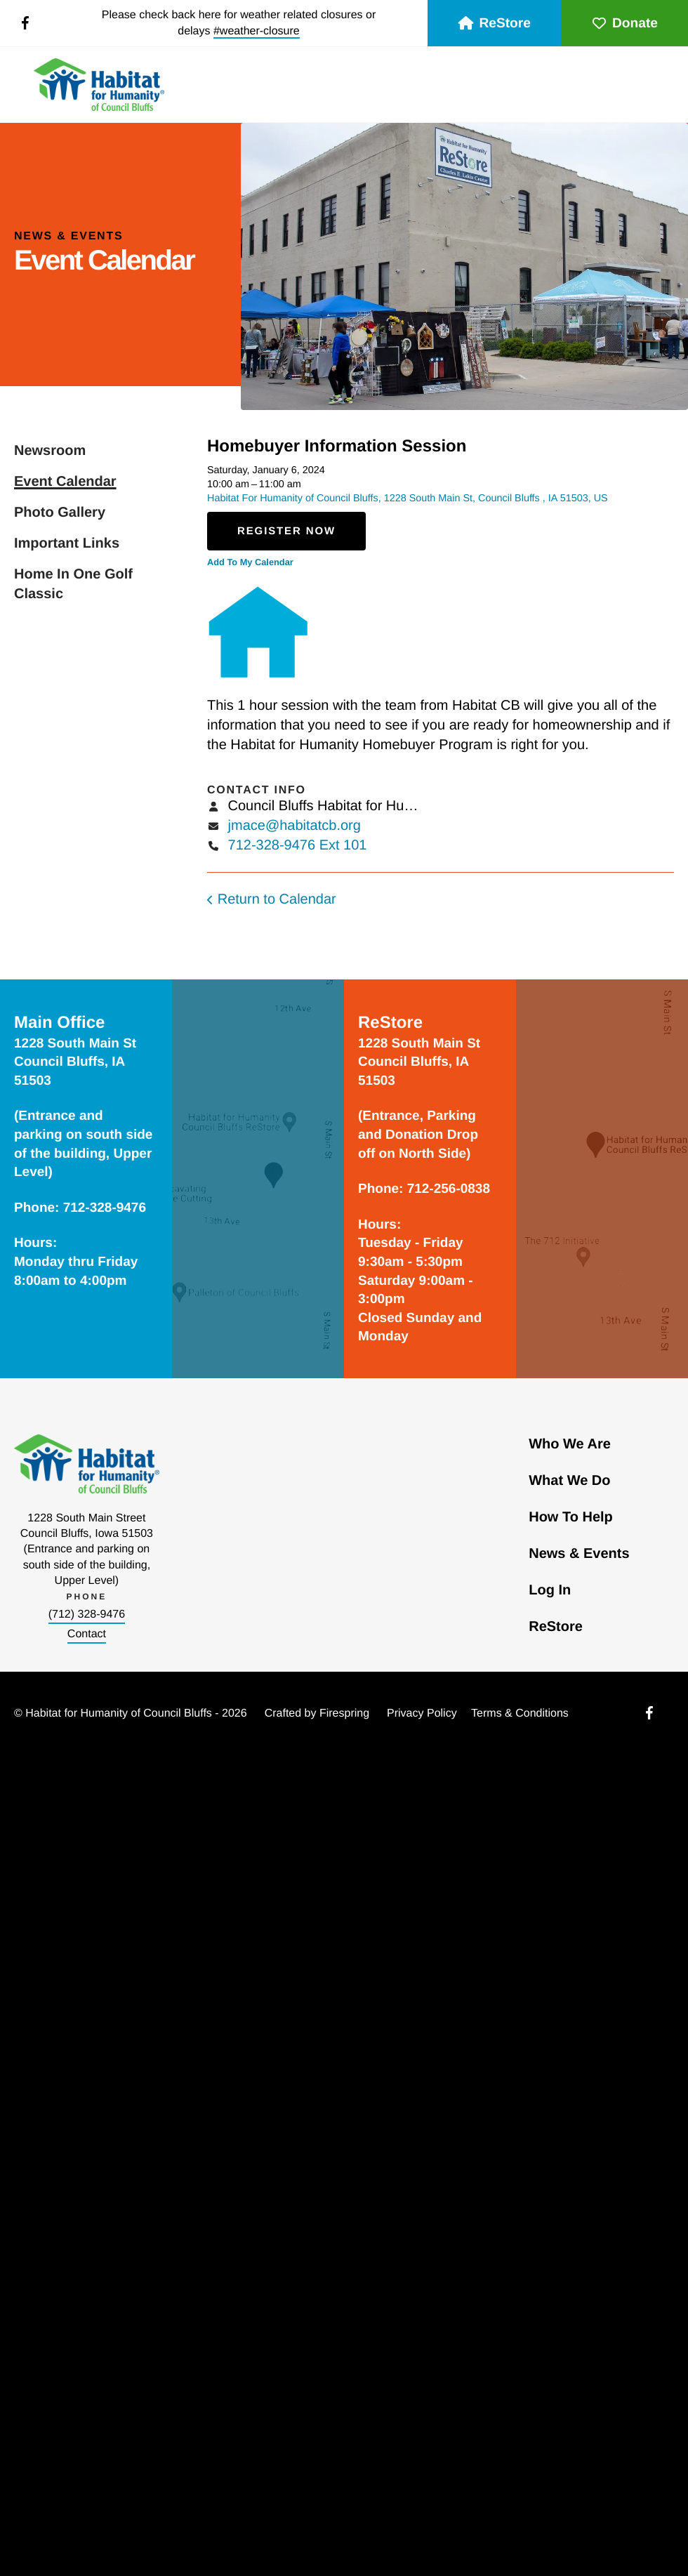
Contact (86, 1634)
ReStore (494, 23)
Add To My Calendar (250, 562)
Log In (550, 1590)
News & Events (579, 1553)
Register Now (286, 531)
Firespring (344, 1713)
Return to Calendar (277, 899)
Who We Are (570, 1444)
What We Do (569, 1480)
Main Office (59, 1022)
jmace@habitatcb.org (294, 825)
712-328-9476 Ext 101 (297, 845)
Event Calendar (65, 481)
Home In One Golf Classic (73, 584)
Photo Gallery (59, 512)
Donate (624, 23)
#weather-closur (253, 31)
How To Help (571, 1517)
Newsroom (50, 450)
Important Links (66, 543)
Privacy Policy (422, 1713)
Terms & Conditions (520, 1713)
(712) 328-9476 (86, 1614)
